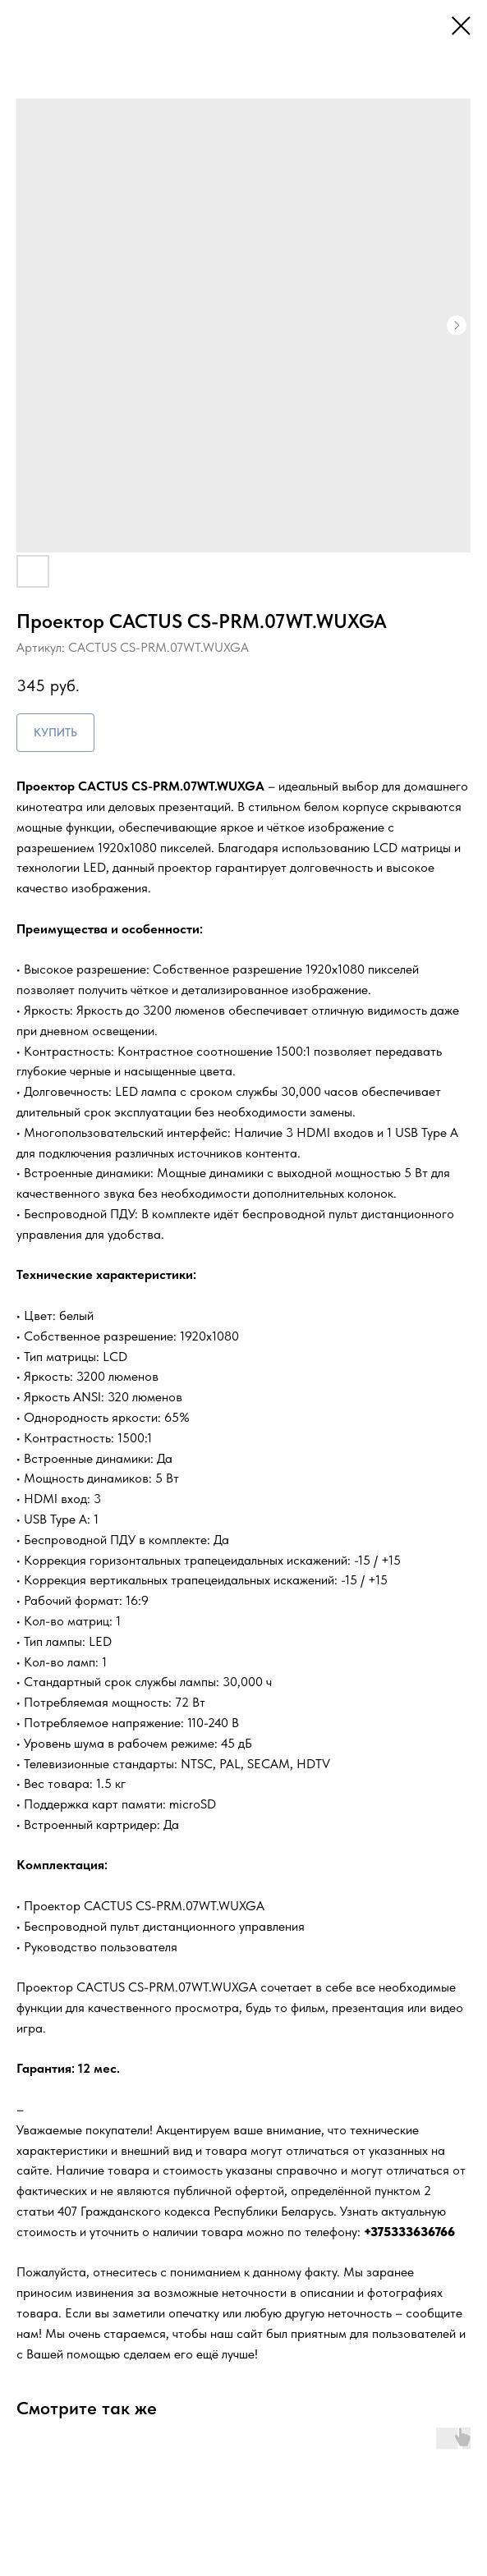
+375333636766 (409, 2231)
